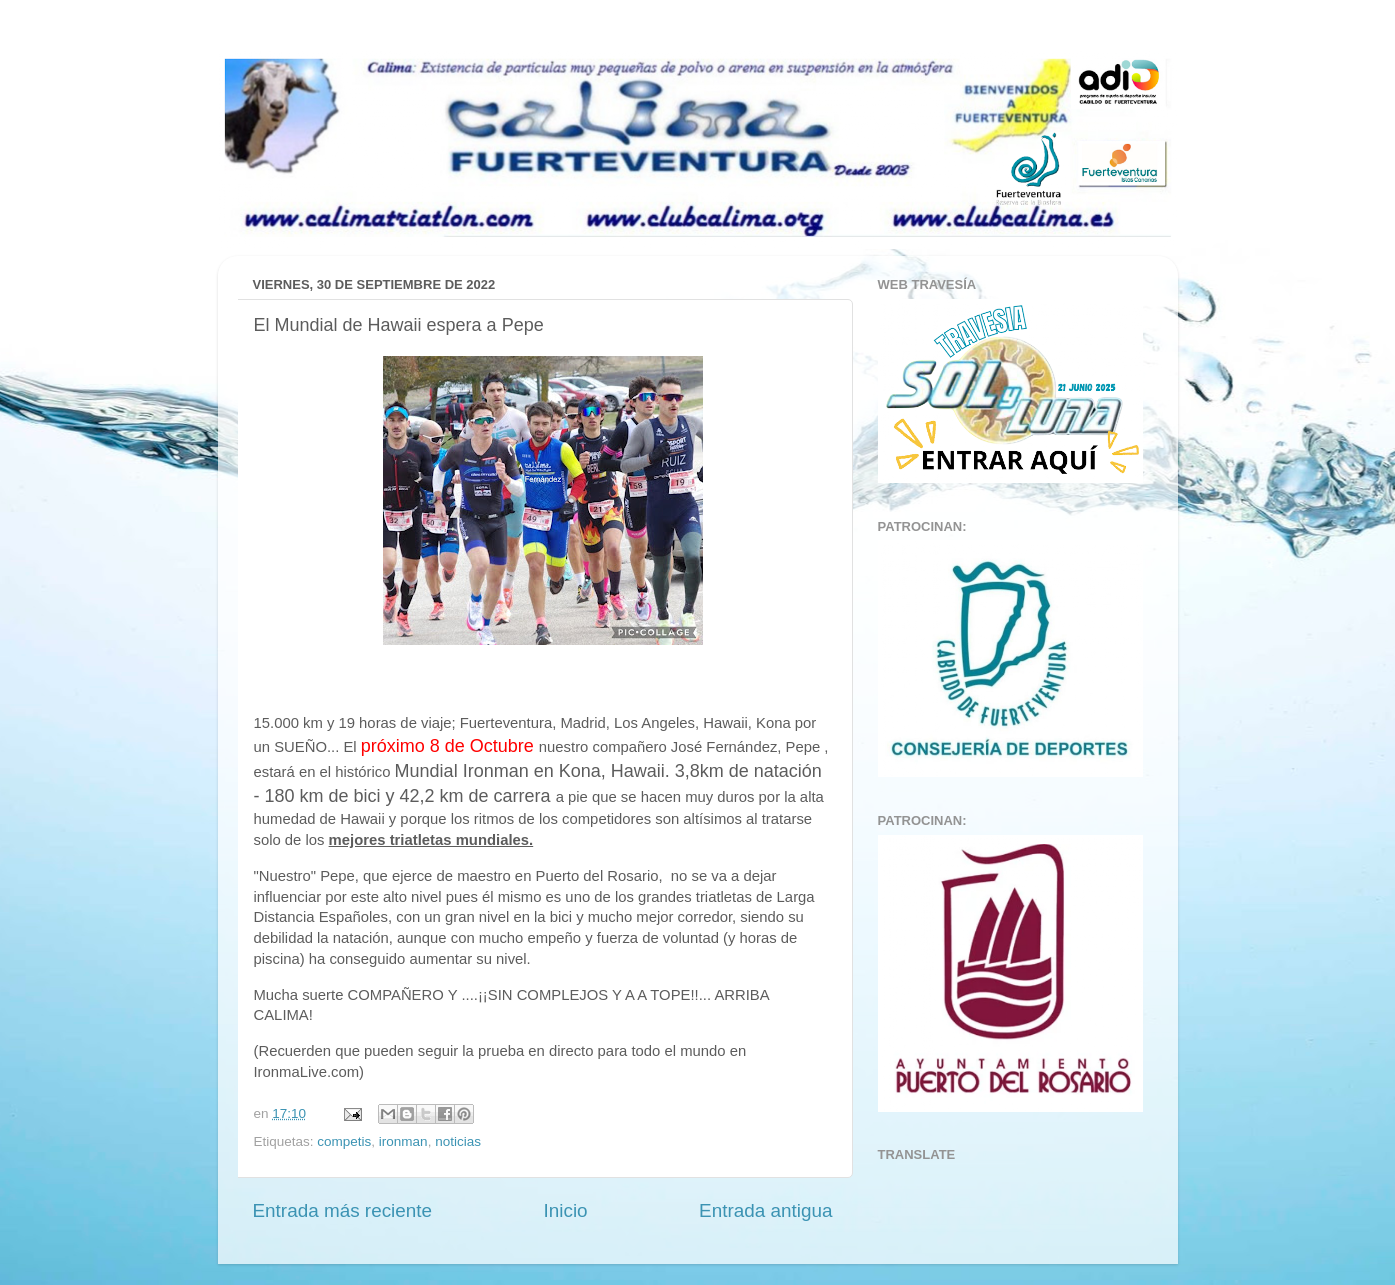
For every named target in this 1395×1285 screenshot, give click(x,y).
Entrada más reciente (343, 1210)
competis (344, 1141)
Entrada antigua (765, 1210)
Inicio (566, 1210)
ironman (403, 1141)
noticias (458, 1141)
